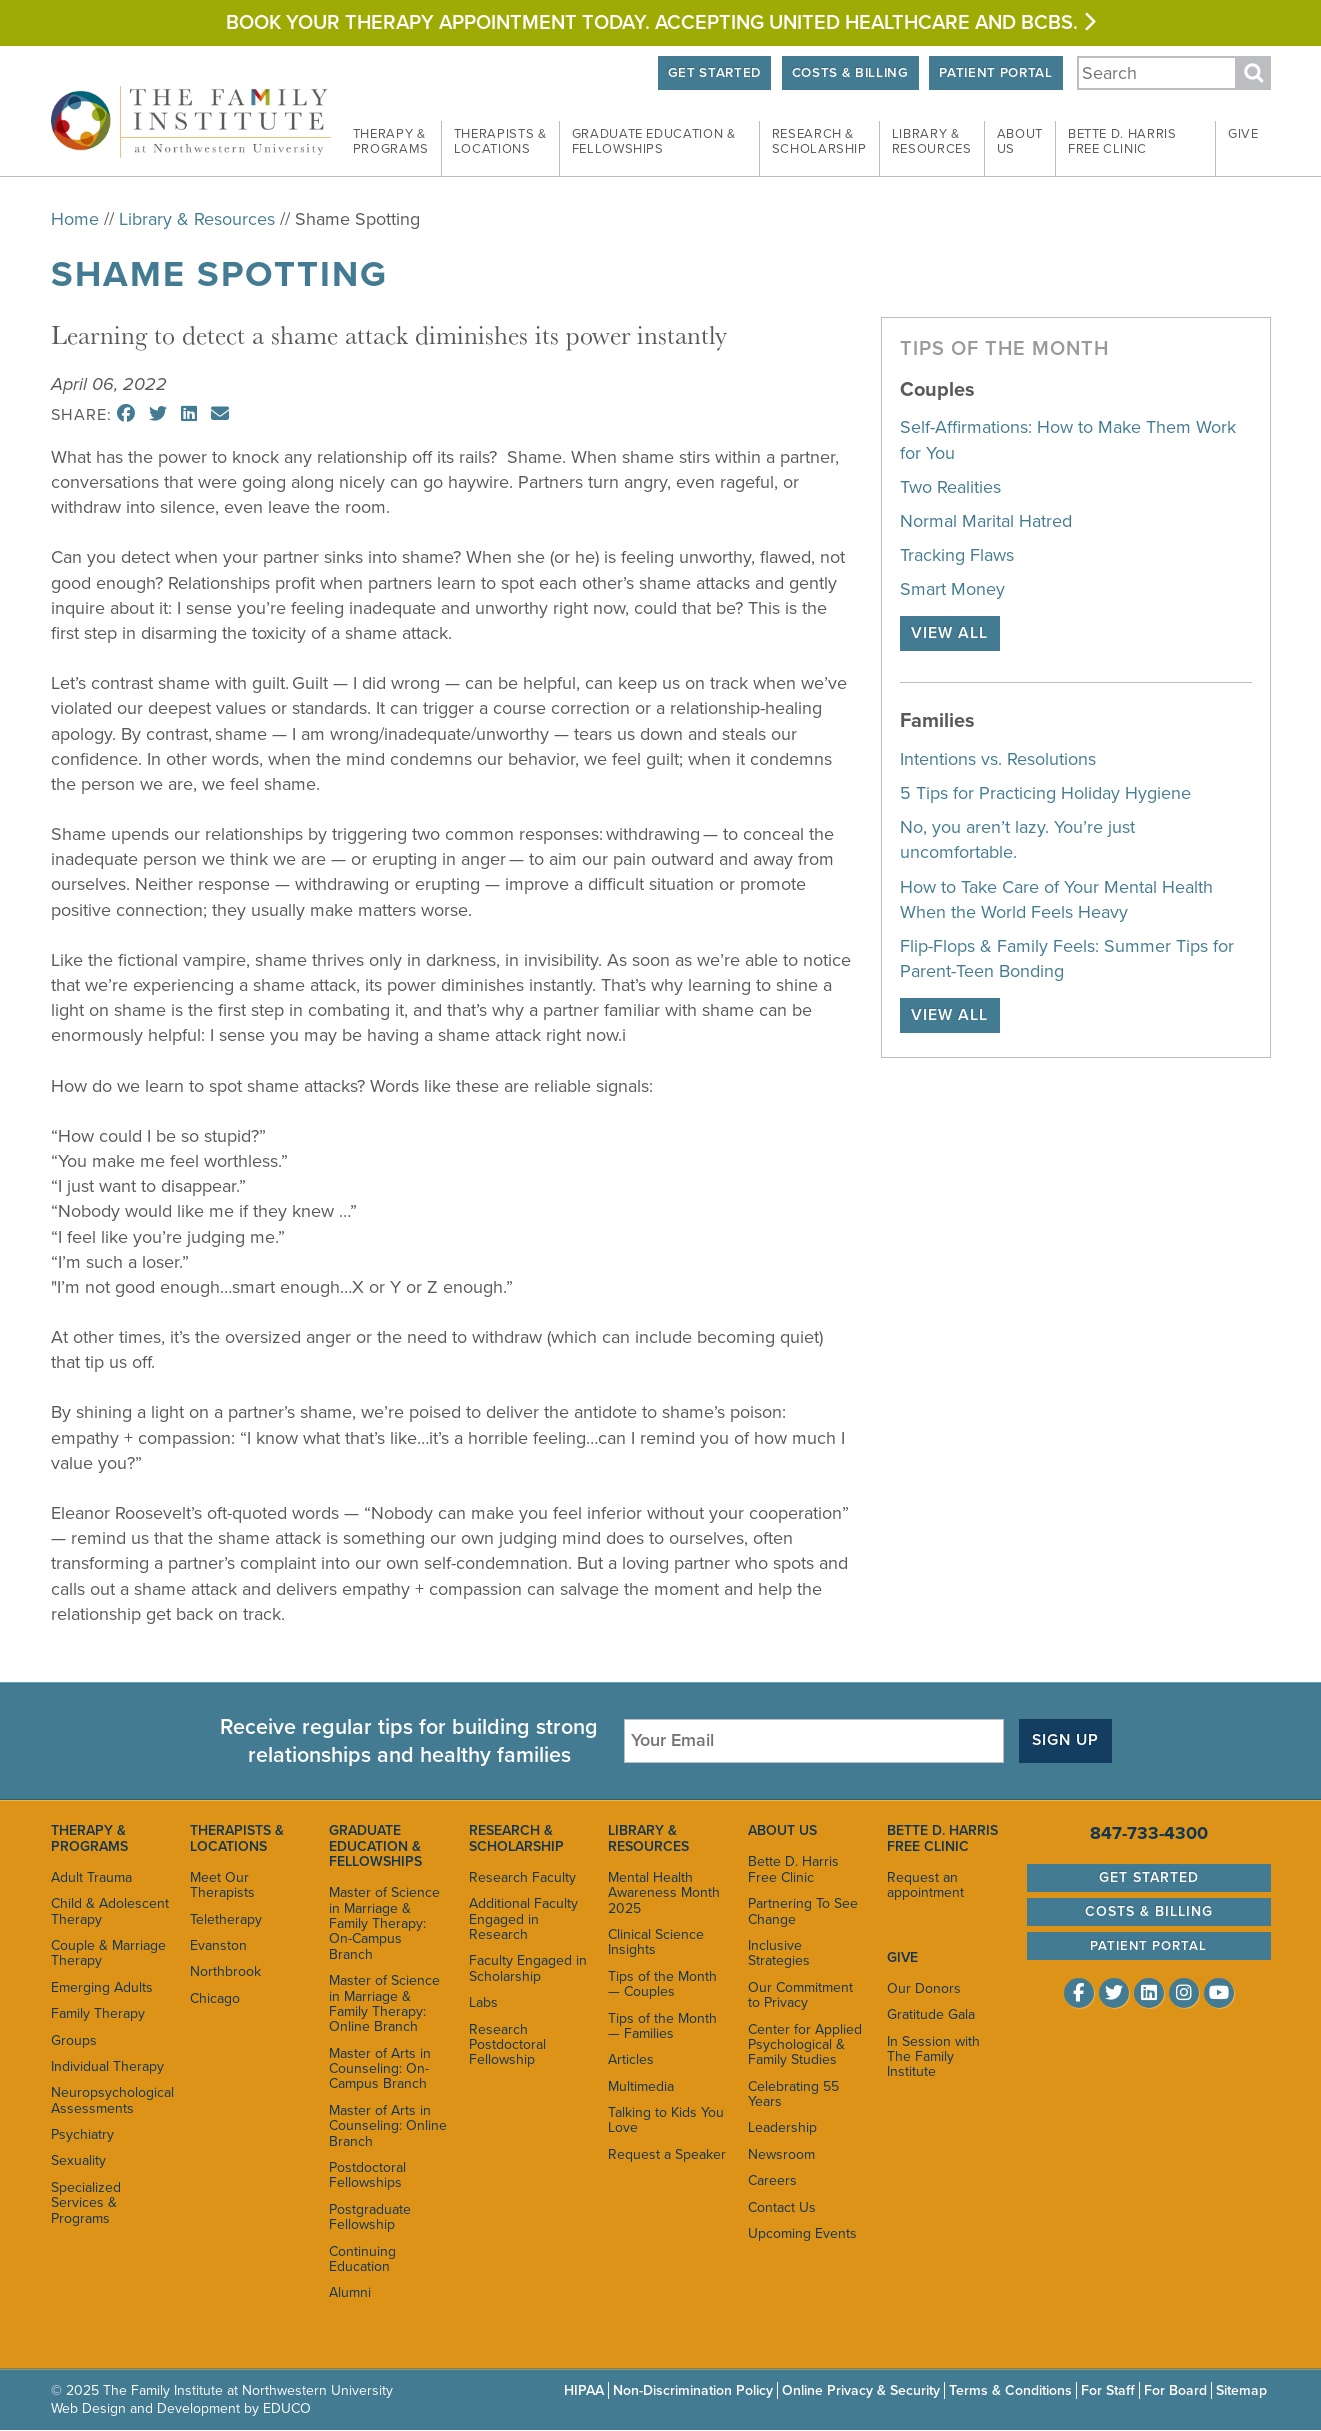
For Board (1175, 2390)
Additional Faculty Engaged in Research (523, 1919)
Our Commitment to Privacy (800, 1995)
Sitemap (1241, 2390)
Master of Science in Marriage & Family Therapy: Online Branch (384, 2003)
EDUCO (287, 2408)
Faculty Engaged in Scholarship (528, 1968)
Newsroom (781, 2154)
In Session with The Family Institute (933, 2057)
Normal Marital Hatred (986, 521)
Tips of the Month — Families (662, 2026)
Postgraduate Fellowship (370, 2217)
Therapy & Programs (89, 1838)
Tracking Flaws (957, 555)
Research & (819, 142)
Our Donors (924, 1988)
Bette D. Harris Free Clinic (793, 1869)
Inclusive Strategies (779, 1953)
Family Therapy (98, 2013)
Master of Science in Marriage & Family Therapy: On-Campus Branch (384, 1923)
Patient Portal (995, 73)
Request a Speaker (667, 2154)
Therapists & (500, 142)
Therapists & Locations (237, 1838)
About (1020, 142)
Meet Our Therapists (222, 1885)
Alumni (350, 2292)
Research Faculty (522, 1877)
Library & (932, 142)
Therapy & (391, 142)
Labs (483, 2002)
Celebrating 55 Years (793, 2094)
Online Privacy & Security (861, 2390)
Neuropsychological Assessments (110, 2100)
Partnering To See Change (803, 1911)
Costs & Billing (847, 73)
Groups (74, 2040)
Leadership (782, 2128)
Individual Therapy (107, 2066)
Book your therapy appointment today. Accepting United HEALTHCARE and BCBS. (660, 23)
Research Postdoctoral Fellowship (507, 2045)
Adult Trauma (91, 1877)
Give (1243, 134)
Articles (631, 2059)
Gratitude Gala (931, 2014)
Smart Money (952, 589)
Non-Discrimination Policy (693, 2390)
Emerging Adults (102, 1987)
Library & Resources (197, 219)
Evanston (218, 1945)
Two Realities (950, 487)
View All (949, 633)
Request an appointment (925, 1885)
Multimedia (641, 2086)
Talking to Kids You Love (666, 2120)
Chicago (215, 1998)
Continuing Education (362, 2259)
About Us (782, 1830)
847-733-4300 (1149, 1833)
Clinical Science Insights (656, 1942)
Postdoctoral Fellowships (367, 2175)
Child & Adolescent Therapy (110, 1911)
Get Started (709, 73)
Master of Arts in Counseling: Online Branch (388, 2126)
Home (75, 219)
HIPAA (584, 2390)
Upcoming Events (802, 2233)
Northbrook (225, 1971)
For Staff (1108, 2390)
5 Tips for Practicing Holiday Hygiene (1045, 793)
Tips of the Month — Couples (662, 1984)
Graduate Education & (654, 142)
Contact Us (782, 2207)
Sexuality (78, 2161)
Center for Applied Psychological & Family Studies (805, 2045)
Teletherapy (226, 1919)
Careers (772, 2180)
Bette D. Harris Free (1122, 142)
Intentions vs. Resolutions (998, 759)
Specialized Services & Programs (86, 2203)
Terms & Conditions (1010, 2390)
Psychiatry (82, 2134)
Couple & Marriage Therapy (108, 1953)
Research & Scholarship (516, 1838)
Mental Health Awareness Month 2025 (664, 1893)
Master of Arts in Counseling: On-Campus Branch (380, 2069)
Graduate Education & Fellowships (375, 1846)
